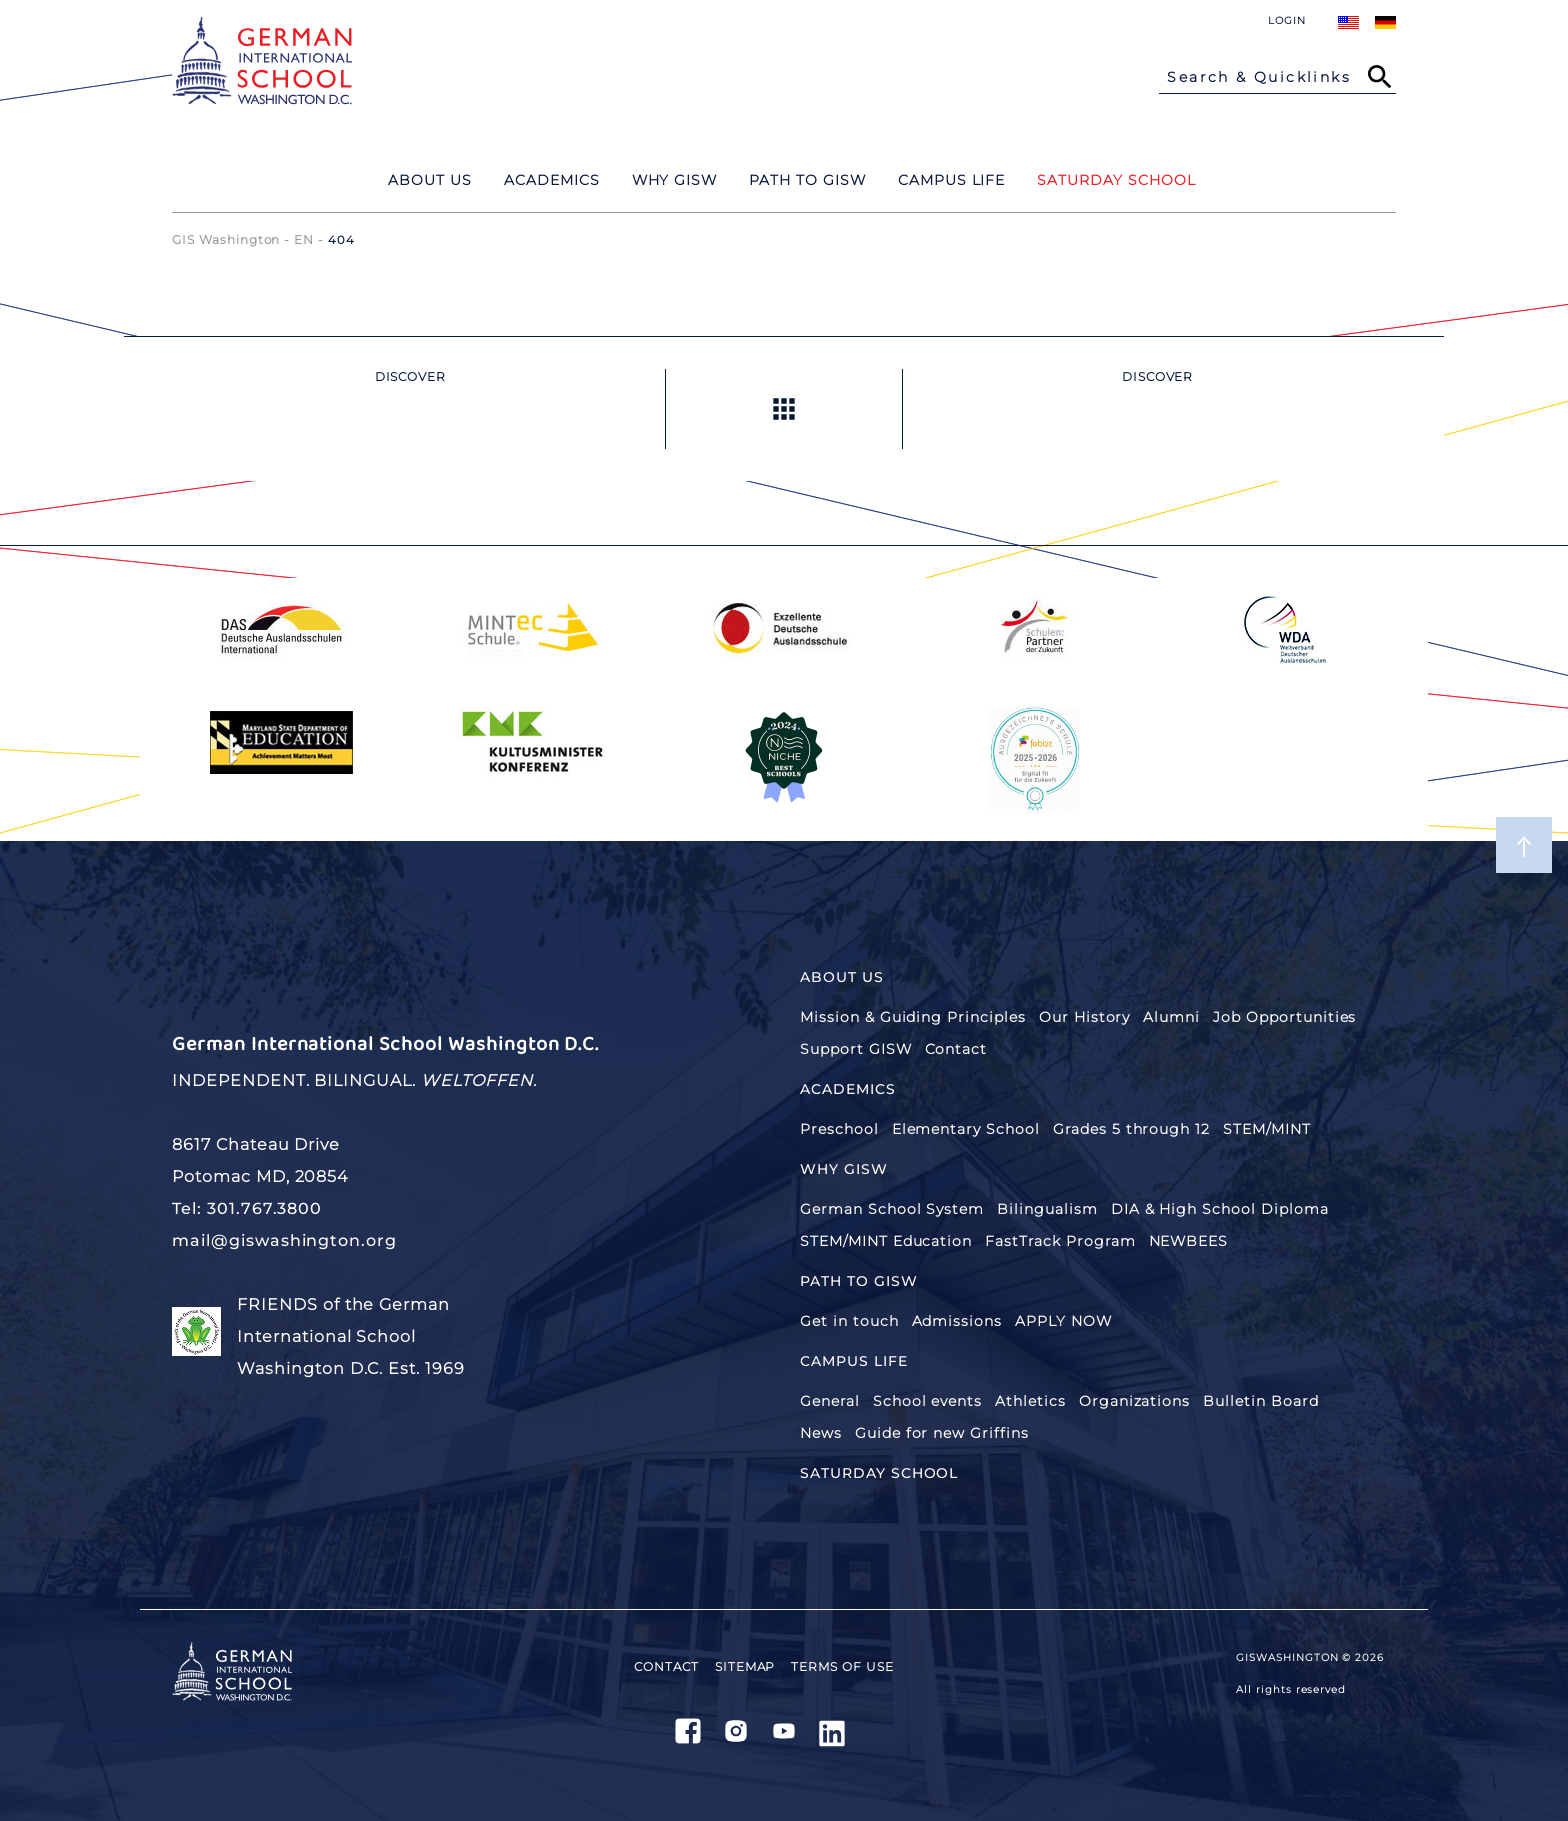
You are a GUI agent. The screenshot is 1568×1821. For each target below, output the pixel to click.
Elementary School (966, 1129)
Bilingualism (1047, 1209)
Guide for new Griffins (942, 1433)
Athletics (1030, 1401)
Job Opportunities (1284, 1017)
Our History (1085, 1017)
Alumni (1171, 1017)
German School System (892, 1209)
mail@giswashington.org (284, 1240)
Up (784, 409)
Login (1287, 20)
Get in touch (849, 1321)
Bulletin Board (1260, 1401)
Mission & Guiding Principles (913, 1017)
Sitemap (745, 1666)
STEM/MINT (1267, 1129)
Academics (848, 1089)
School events (927, 1401)
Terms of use (842, 1666)
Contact (956, 1049)
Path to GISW (859, 1281)
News (821, 1433)
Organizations (1134, 1401)
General (830, 1401)
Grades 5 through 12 (1131, 1129)
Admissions (957, 1321)
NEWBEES (1189, 1241)
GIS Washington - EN (243, 239)
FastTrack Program (1060, 1241)
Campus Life (854, 1361)
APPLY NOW (1063, 1321)
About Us (842, 977)
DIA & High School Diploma (1220, 1209)
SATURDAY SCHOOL (879, 1473)
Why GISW (844, 1169)
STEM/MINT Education (886, 1241)
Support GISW (856, 1049)
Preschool (839, 1129)
